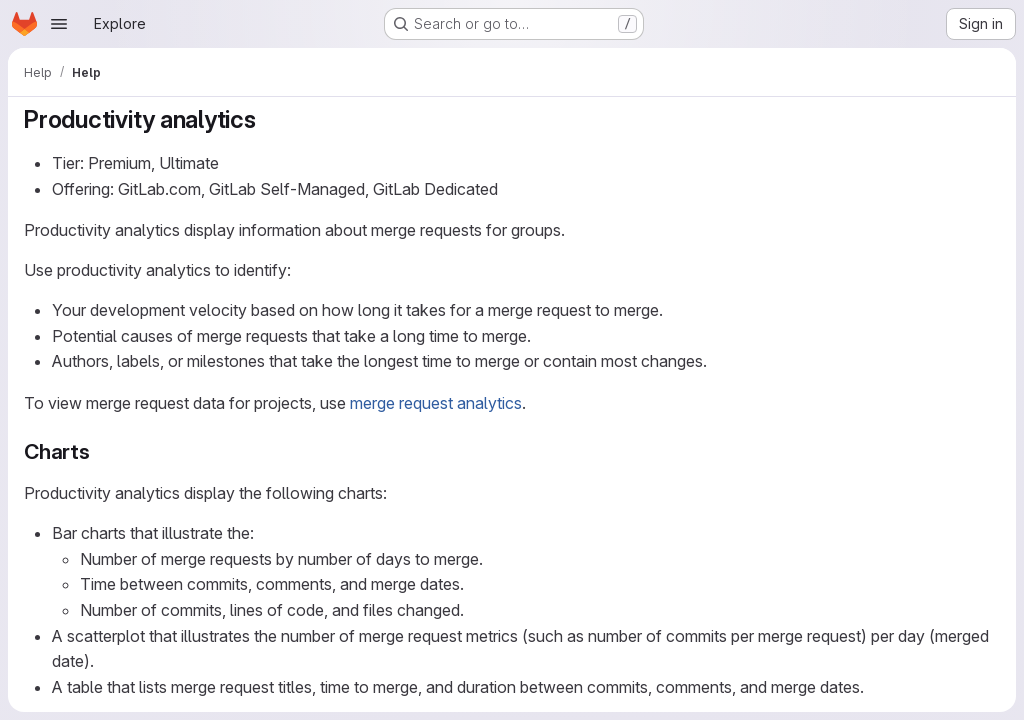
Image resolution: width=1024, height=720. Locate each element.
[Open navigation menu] (59, 24)
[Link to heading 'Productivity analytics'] (269, 119)
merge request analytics (436, 403)
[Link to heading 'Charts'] (101, 451)
